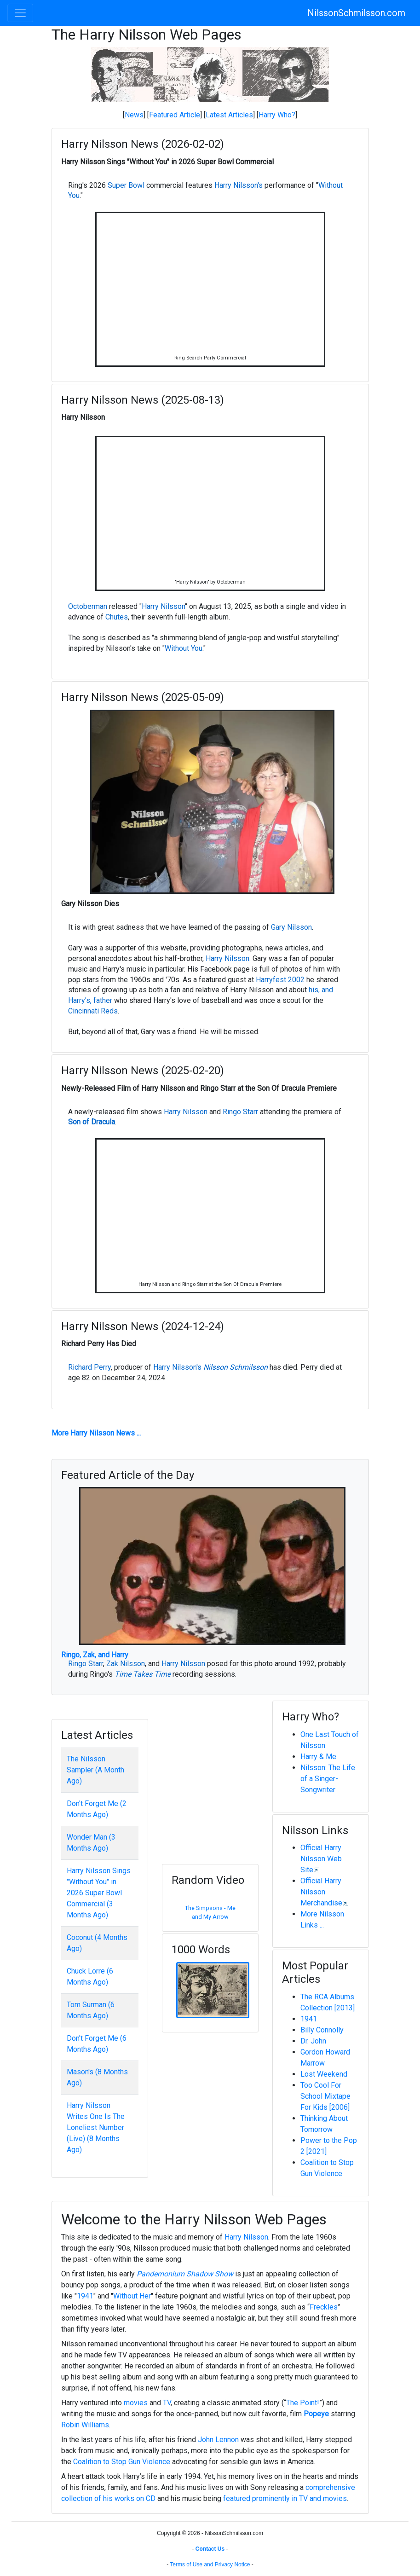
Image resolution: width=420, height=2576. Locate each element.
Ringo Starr (240, 1111)
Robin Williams (85, 2424)
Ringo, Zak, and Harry (94, 1654)
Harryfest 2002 (280, 979)
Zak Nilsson (125, 1663)
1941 (308, 2018)
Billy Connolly (322, 2030)
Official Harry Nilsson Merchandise (321, 1891)
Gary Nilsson (291, 927)
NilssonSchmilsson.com (356, 12)
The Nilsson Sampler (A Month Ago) (95, 1769)
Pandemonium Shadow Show (185, 2273)
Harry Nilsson (163, 606)
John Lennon (218, 2439)
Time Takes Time (143, 1674)
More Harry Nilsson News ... (96, 1433)
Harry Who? (277, 114)
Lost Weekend (323, 2074)
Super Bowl (126, 185)
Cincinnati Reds (93, 1011)
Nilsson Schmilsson (235, 1367)
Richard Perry (89, 1367)
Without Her (132, 2296)
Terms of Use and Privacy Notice (210, 2564)
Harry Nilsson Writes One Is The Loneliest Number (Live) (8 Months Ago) (96, 2127)
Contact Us (210, 2549)
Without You (183, 648)
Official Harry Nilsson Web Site (321, 1858)
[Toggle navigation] (20, 13)
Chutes (116, 617)
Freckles (324, 2307)
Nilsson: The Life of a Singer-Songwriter (327, 1778)
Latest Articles (229, 114)
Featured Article (174, 114)
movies (136, 2402)
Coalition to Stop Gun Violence (121, 2461)
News (134, 114)
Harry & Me (318, 1756)
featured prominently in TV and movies (285, 2498)
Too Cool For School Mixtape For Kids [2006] (325, 2096)
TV (167, 2402)
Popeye (316, 2413)
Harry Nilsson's (238, 185)
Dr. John (313, 2041)
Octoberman (87, 606)
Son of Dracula (91, 1121)
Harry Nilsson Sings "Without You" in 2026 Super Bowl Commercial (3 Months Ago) (99, 1892)
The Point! (302, 2402)
